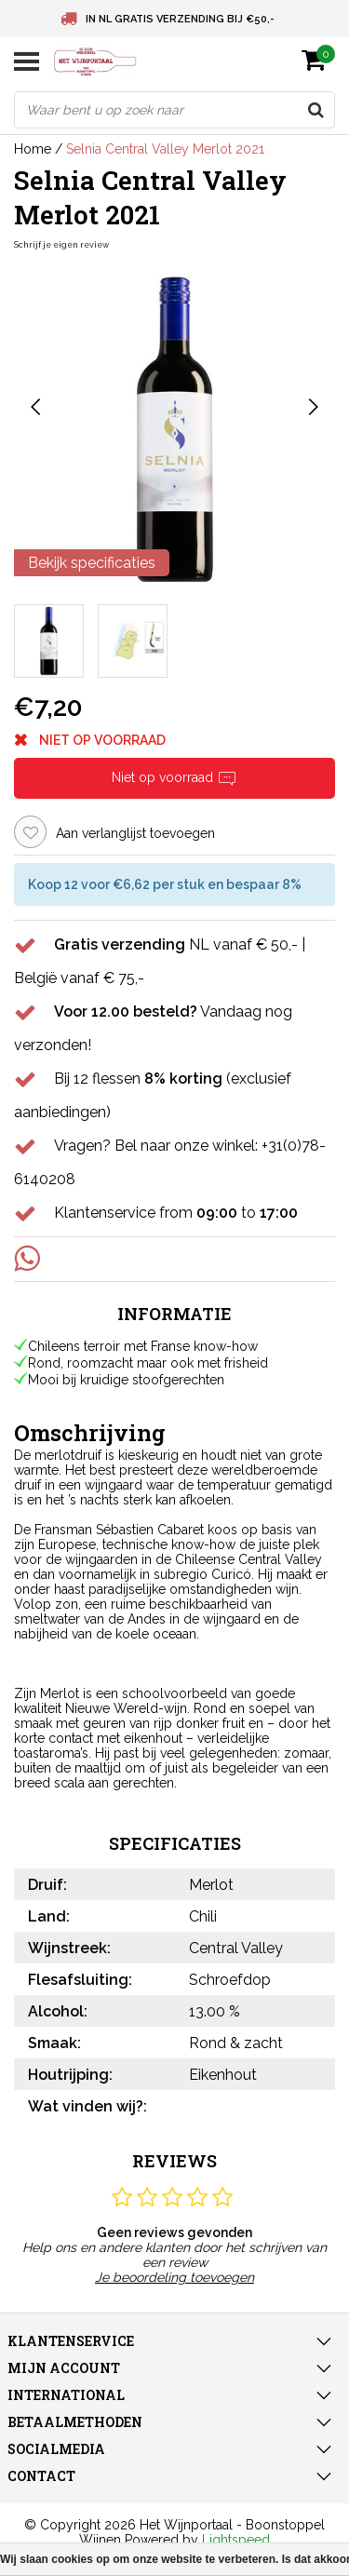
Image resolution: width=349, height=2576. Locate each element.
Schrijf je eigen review (61, 245)
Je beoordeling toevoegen (174, 2277)
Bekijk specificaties (91, 563)
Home (32, 149)
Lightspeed (236, 2539)
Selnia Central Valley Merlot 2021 (165, 149)
